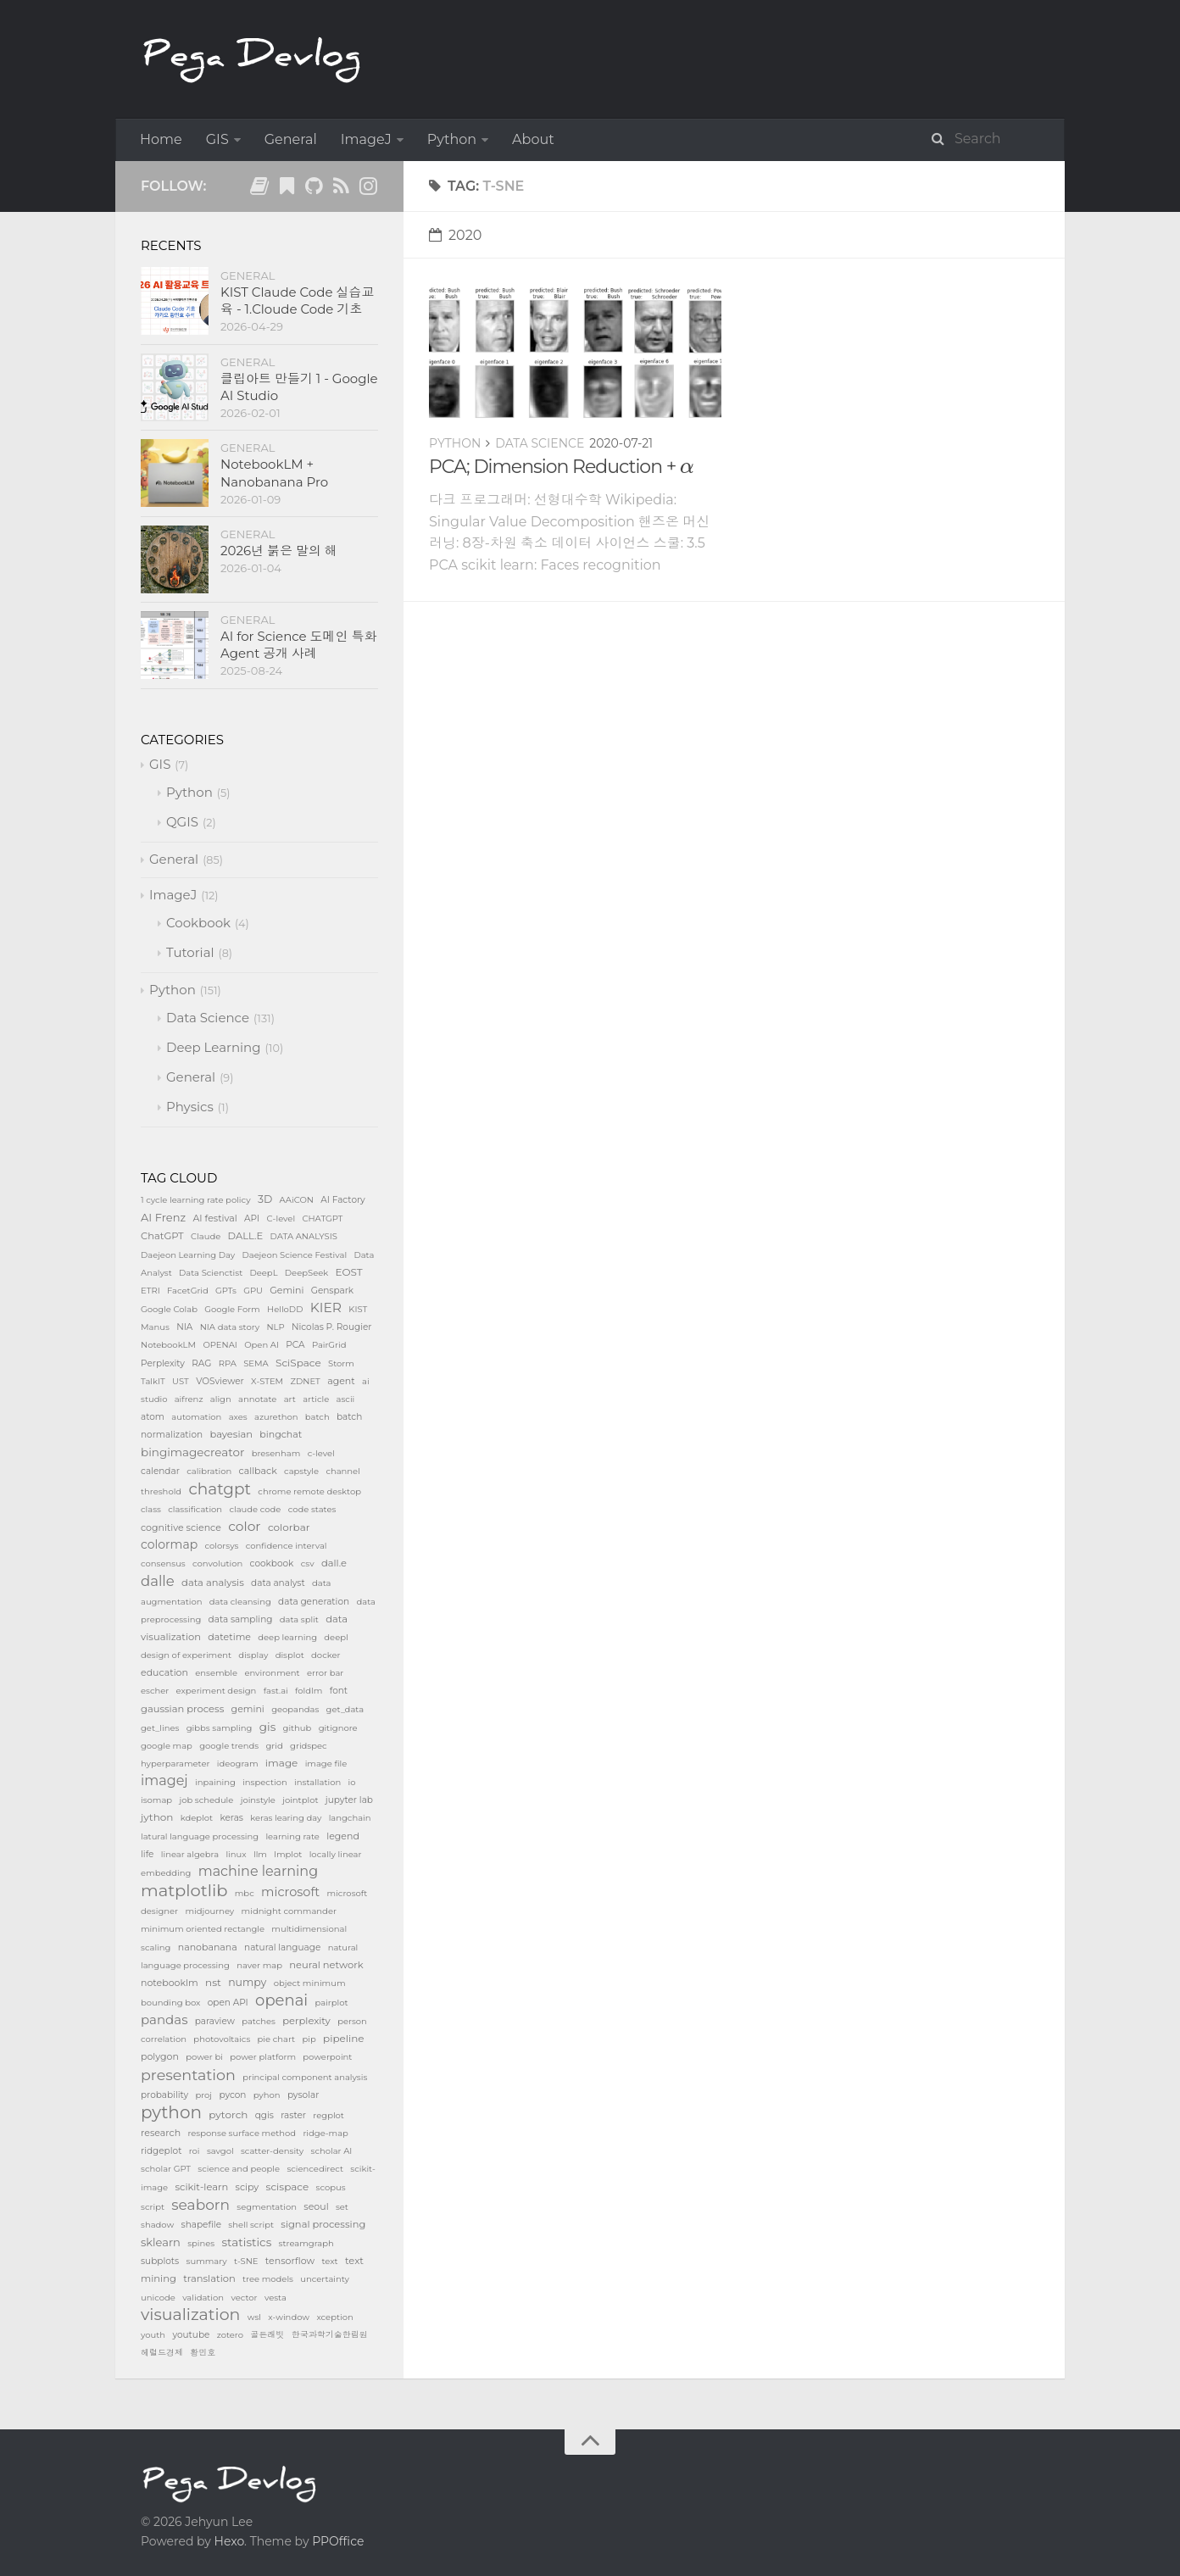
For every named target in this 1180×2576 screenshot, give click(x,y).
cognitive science (181, 1527)
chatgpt (219, 1489)
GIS (217, 139)
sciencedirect (315, 2168)
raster (293, 2115)
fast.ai (276, 1690)
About (533, 139)
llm (260, 1854)
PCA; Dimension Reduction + (561, 466)
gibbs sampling (219, 1727)
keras (231, 1817)
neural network (326, 1965)
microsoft (290, 1892)
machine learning (258, 1871)
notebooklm (169, 1983)
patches (259, 2021)
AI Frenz (163, 1217)
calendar (160, 1471)
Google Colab (169, 1309)
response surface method (241, 2133)
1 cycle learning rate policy (196, 1199)
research (161, 2133)
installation (317, 1782)
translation (209, 2278)
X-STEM (267, 1381)
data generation (313, 1601)
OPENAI (220, 1344)
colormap (169, 1544)
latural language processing (200, 1836)
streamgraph (306, 2243)
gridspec (308, 1745)
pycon (232, 2094)
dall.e (334, 1563)
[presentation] (687, 468)
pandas (164, 2019)
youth (153, 2334)
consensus (163, 1563)
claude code (255, 1509)
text (329, 2261)
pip (308, 2039)
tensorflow (289, 2261)
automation (196, 1416)
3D (265, 1199)
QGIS (182, 822)
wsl (254, 2317)
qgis (264, 2115)
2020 (455, 235)
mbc (244, 1893)
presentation (188, 2075)
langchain (350, 1817)
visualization (190, 2314)
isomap (156, 1799)
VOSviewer (220, 1381)
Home (161, 139)
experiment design (216, 1690)
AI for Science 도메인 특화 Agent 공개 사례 (298, 644)
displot (290, 1655)
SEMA (256, 1363)
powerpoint (327, 2056)
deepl (336, 1637)
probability (164, 2094)
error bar (325, 1672)
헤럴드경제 (162, 2352)
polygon (160, 2056)
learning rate (292, 1836)
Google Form (231, 1309)
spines (200, 2243)
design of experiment (186, 1655)
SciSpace (298, 1362)
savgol (220, 2150)
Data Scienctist (210, 1272)
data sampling (241, 1619)
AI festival (214, 1218)
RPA (228, 1363)
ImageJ (366, 139)
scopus (331, 2187)
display (253, 1655)
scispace (287, 2186)
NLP (275, 1327)
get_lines (160, 1727)
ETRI (150, 1290)
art (290, 1399)
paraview (215, 2021)
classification (195, 1509)
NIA (184, 1327)
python (171, 2112)
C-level (281, 1218)
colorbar (289, 1527)
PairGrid (329, 1344)
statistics (247, 2242)
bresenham (276, 1453)
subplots (160, 2261)
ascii (346, 1399)
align (220, 1399)
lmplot (288, 1854)
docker (325, 1655)
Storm (341, 1363)
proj (203, 2094)
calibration (208, 1471)
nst (213, 1982)
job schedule (206, 1799)
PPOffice (338, 2541)
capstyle (301, 1471)
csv (307, 1563)
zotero (230, 2334)
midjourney (209, 1911)
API (251, 1218)
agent (341, 1381)
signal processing (323, 2224)
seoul (315, 2206)
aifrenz (189, 1399)
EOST (349, 1272)
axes (238, 1416)
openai (281, 2000)
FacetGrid (188, 1290)
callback (258, 1471)
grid (274, 1745)
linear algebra (190, 1854)
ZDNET (305, 1381)
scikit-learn (201, 2187)
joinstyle (258, 1799)
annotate (257, 1399)
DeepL (264, 1272)
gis (267, 1726)
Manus (155, 1327)
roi (194, 2150)
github (297, 1727)
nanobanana (207, 1947)
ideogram (238, 1763)
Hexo (229, 2541)
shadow (157, 2224)
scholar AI (332, 2150)
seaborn (200, 2204)
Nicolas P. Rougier (332, 1327)
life (147, 1854)
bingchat (280, 1434)
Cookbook (198, 923)
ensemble (216, 1672)
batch (317, 1416)
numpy (247, 1982)
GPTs (226, 1290)
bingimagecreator (192, 1452)
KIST (357, 1309)
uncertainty (324, 2278)
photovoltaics (221, 2039)
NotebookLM (168, 1344)
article (316, 1399)
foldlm (308, 1690)
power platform (263, 2056)
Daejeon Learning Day (188, 1254)
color (244, 1526)
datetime (229, 1637)
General (290, 139)
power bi (204, 2056)
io (352, 1782)
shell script (251, 2224)
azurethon (276, 1416)
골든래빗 (267, 2334)
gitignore (338, 1727)
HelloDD (285, 1309)
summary (206, 2261)
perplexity (306, 2021)
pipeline (344, 2038)
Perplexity (163, 1363)
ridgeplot (161, 2150)
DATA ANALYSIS (303, 1236)
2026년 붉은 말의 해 (278, 550)
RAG (201, 1363)
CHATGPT (322, 1218)
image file (326, 1763)
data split (299, 1619)
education (164, 1672)
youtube (190, 2334)
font (339, 1690)
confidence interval (286, 1545)
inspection (264, 1782)
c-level (321, 1453)
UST (180, 1381)
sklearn (161, 2242)
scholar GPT (166, 2168)
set (342, 2206)
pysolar (303, 2094)
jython (157, 1817)
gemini (247, 1709)
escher (155, 1690)
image (281, 1762)
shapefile (201, 2224)
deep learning (287, 1637)
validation (203, 2297)
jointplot (300, 1799)
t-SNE (246, 2261)
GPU (253, 1290)
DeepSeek (306, 1272)
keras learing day (285, 1817)
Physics (190, 1107)
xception (334, 2317)
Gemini (286, 1290)
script (152, 2206)
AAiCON (297, 1199)
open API (228, 2002)
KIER (326, 1307)
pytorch (228, 2114)
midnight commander (289, 1911)
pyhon (267, 2094)
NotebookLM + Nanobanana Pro (274, 472)
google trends (229, 1745)
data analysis (212, 1582)
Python (451, 139)
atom (152, 1416)
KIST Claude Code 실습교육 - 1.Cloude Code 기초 (297, 300)
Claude (205, 1236)
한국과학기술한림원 (330, 2334)
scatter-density (272, 2150)
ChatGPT (162, 1236)
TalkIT (153, 1381)
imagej (164, 1780)
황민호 (202, 2352)
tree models (267, 2278)
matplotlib (184, 1890)
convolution (217, 1563)
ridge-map (325, 2133)
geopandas (295, 1709)
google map (166, 1745)
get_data (345, 1709)
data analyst (278, 1582)
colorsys (222, 1545)
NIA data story (229, 1327)
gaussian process (182, 1709)
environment (271, 1672)
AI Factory (342, 1199)
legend (342, 1836)
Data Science (539, 443)
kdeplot (197, 1817)
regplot (328, 2115)
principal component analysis (304, 2077)
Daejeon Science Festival (294, 1254)
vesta (275, 2297)
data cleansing (240, 1601)
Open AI (261, 1344)
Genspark (332, 1290)
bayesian (231, 1434)
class (151, 1509)
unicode (158, 2297)
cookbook (272, 1563)
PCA (295, 1344)
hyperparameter (175, 1763)
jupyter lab (349, 1799)
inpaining (215, 1782)
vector (244, 2297)
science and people (239, 2168)
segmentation (267, 2206)
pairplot (331, 2002)
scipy (247, 2187)
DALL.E (246, 1236)
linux (235, 1854)
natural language (282, 1947)
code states (312, 1509)
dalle (158, 1580)
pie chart (277, 2039)
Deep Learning (213, 1047)
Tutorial (190, 952)
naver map (259, 1965)
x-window (288, 2317)
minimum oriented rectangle (202, 1928)
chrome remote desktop (309, 1491)
